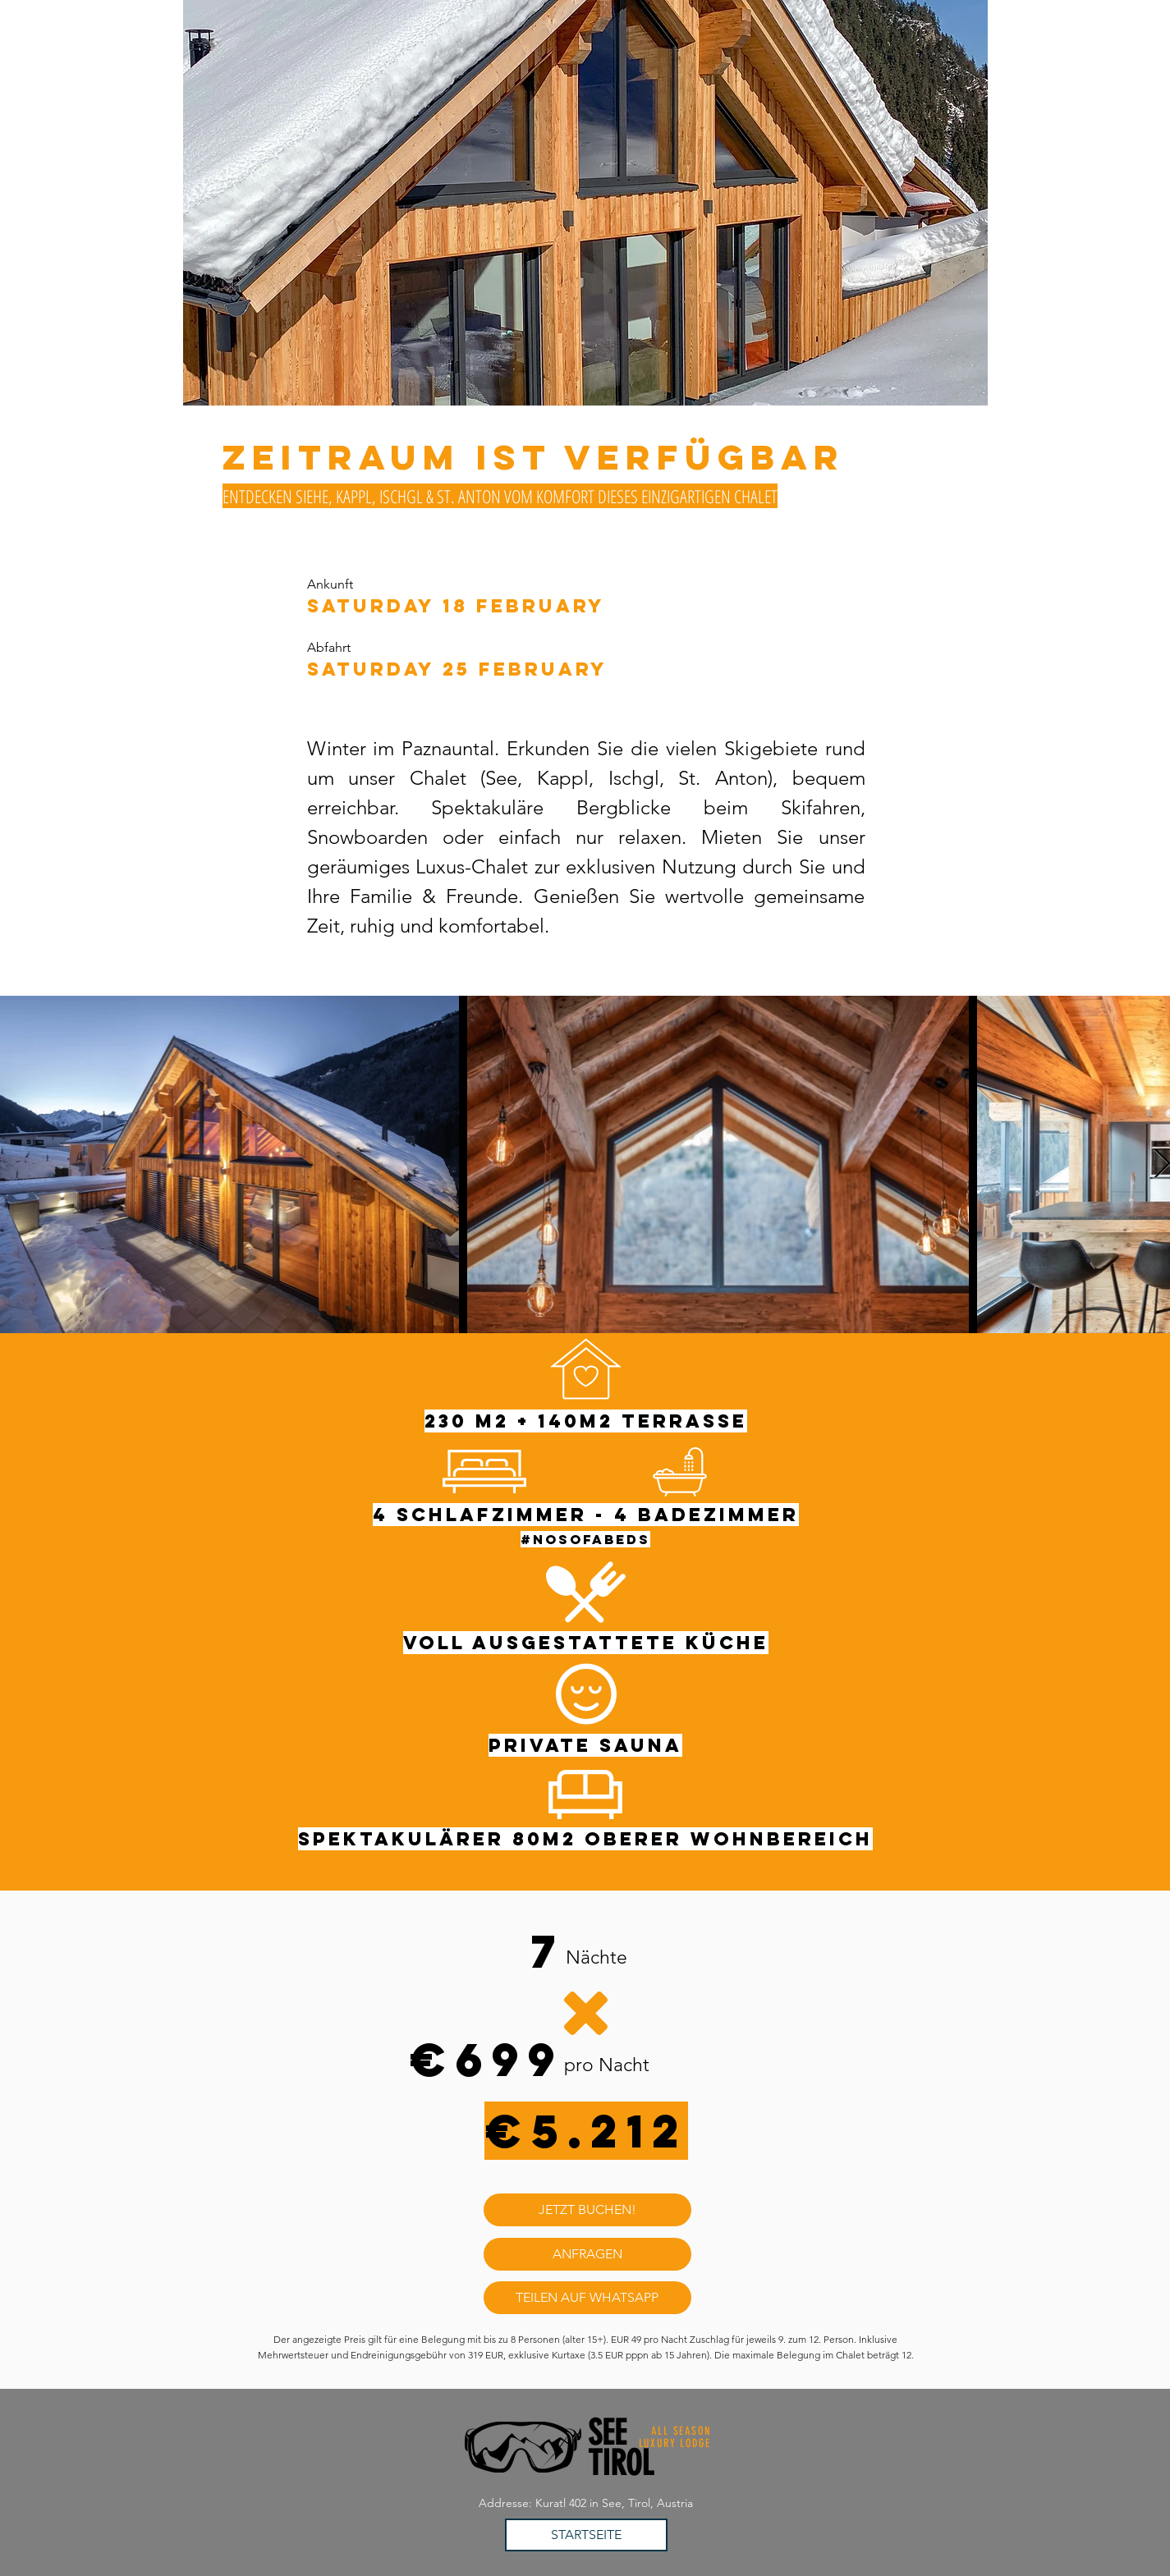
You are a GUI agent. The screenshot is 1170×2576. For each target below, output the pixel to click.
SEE (607, 2433)
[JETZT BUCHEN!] (587, 2209)
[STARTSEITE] (586, 2535)
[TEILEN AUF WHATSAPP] (587, 2297)
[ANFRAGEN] (587, 2254)
